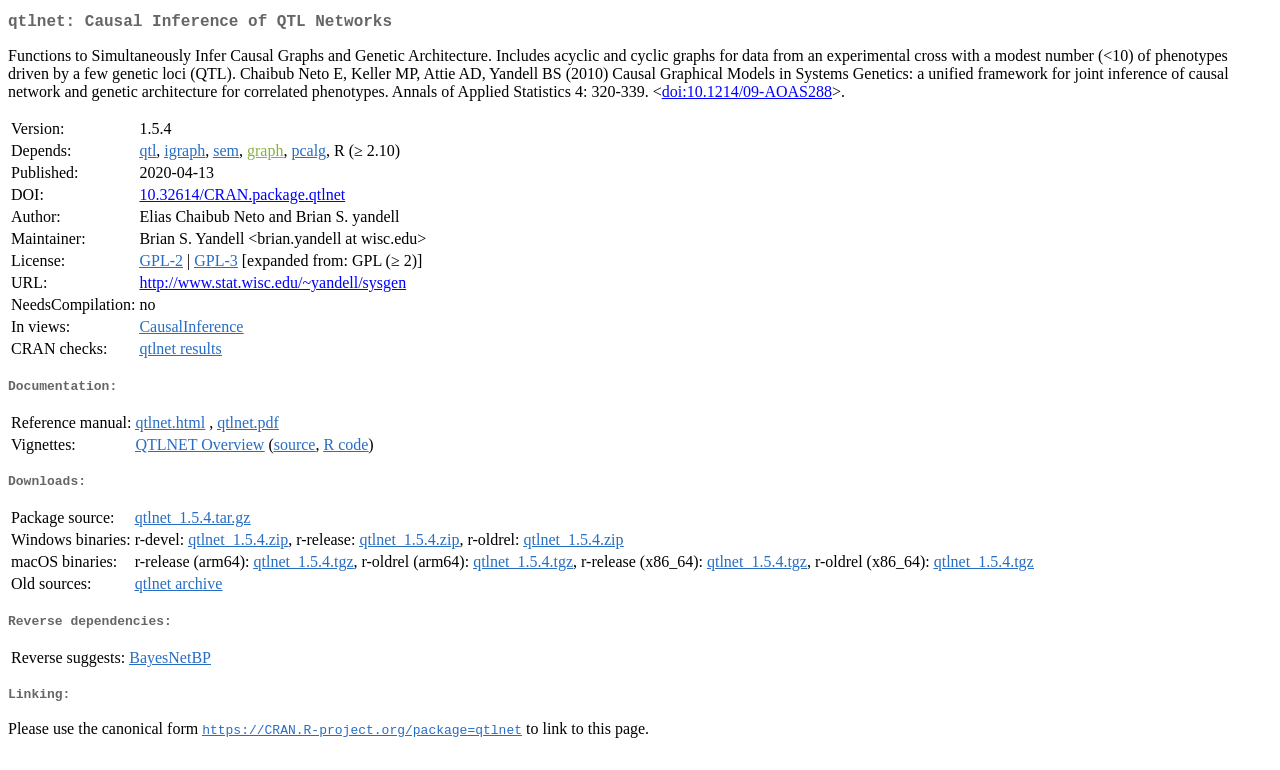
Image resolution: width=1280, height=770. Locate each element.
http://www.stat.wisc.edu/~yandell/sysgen (272, 286)
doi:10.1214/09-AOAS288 (747, 95)
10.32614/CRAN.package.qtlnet (242, 198)
